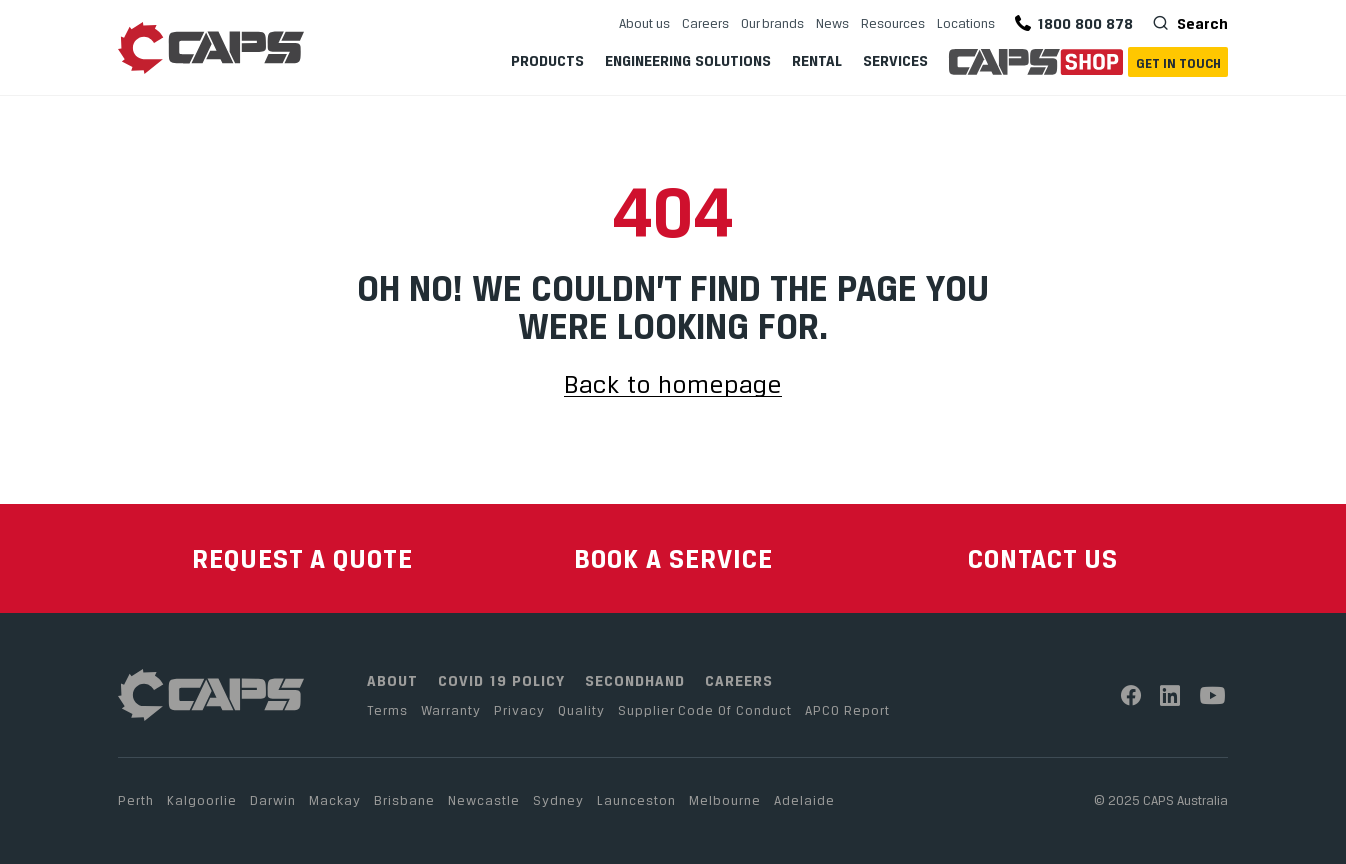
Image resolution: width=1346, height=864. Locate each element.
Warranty (451, 710)
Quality (581, 710)
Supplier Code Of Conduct (705, 710)
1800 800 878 (1074, 23)
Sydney (558, 800)
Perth (136, 800)
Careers (705, 23)
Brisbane (404, 800)
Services (895, 60)
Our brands (772, 23)
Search (1200, 22)
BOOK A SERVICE (673, 558)
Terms (387, 710)
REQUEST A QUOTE (302, 558)
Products (547, 60)
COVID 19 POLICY (501, 680)
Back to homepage (673, 385)
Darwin (273, 800)
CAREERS (739, 680)
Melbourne (725, 800)
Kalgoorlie (202, 800)
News (832, 23)
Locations (966, 23)
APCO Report (847, 710)
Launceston (636, 800)
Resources (893, 23)
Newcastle (484, 800)
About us (644, 23)
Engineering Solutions (688, 60)
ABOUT (392, 680)
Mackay (335, 800)
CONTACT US (1043, 558)
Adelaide (804, 800)
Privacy (519, 710)
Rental (817, 60)
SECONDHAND (635, 680)
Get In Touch (1178, 63)
